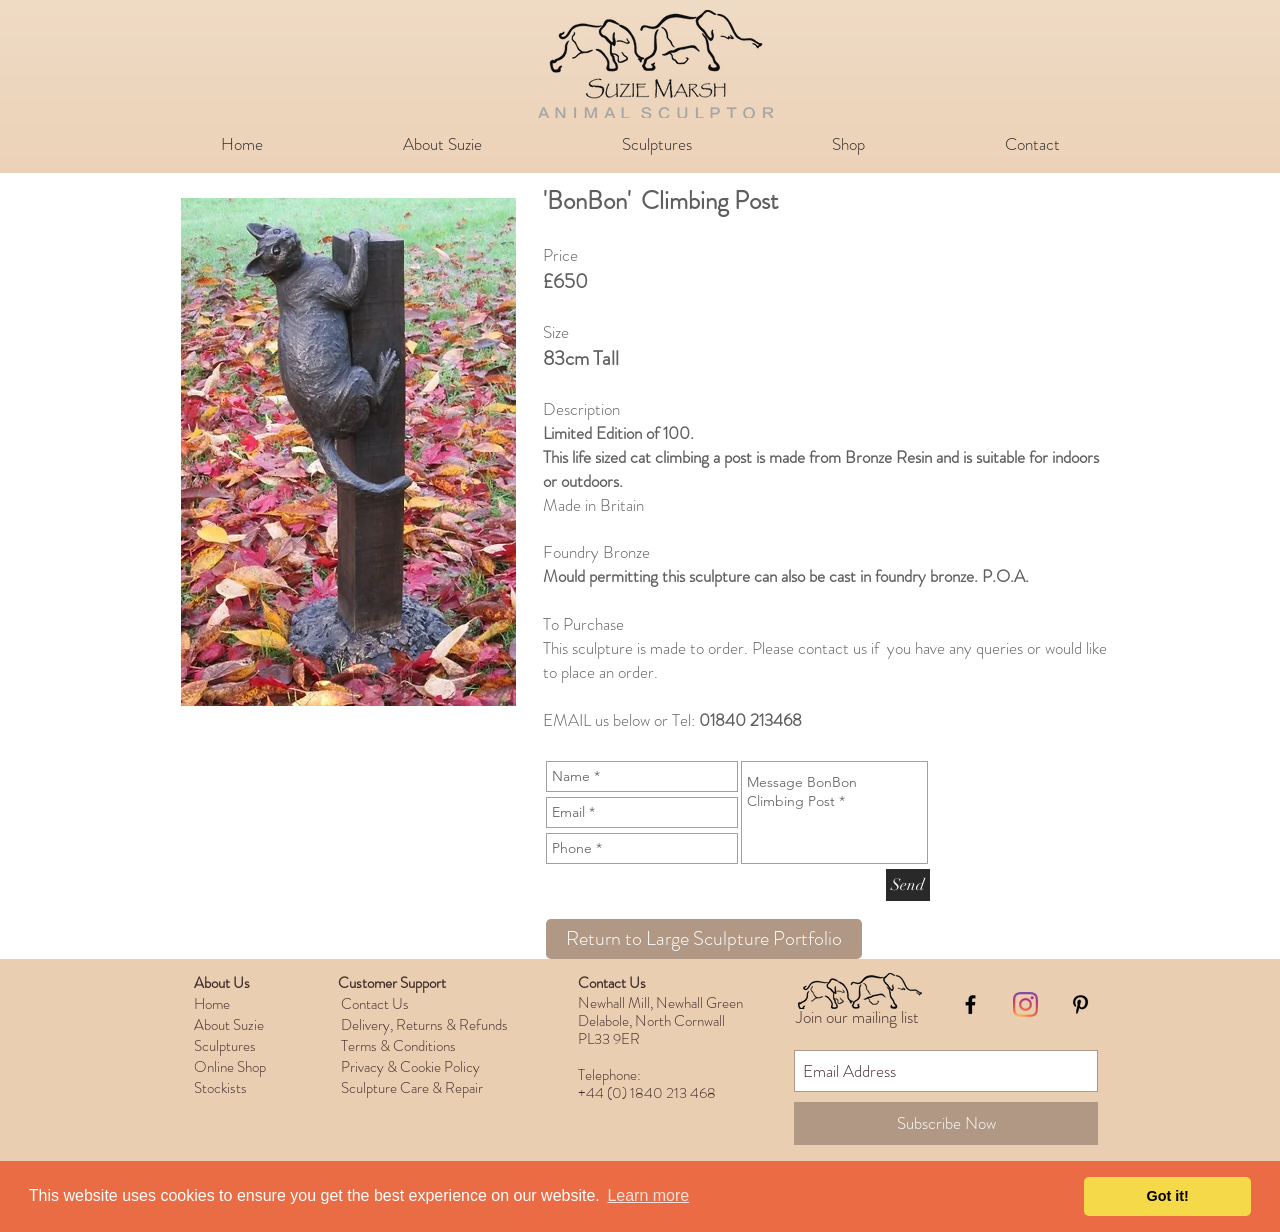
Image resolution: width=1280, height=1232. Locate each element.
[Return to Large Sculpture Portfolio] (704, 939)
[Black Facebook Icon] (970, 1004)
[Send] (908, 885)
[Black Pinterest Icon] (1080, 1004)
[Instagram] (1025, 1004)
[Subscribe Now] (946, 1123)
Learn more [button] (648, 1195)
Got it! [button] (1168, 1196)
